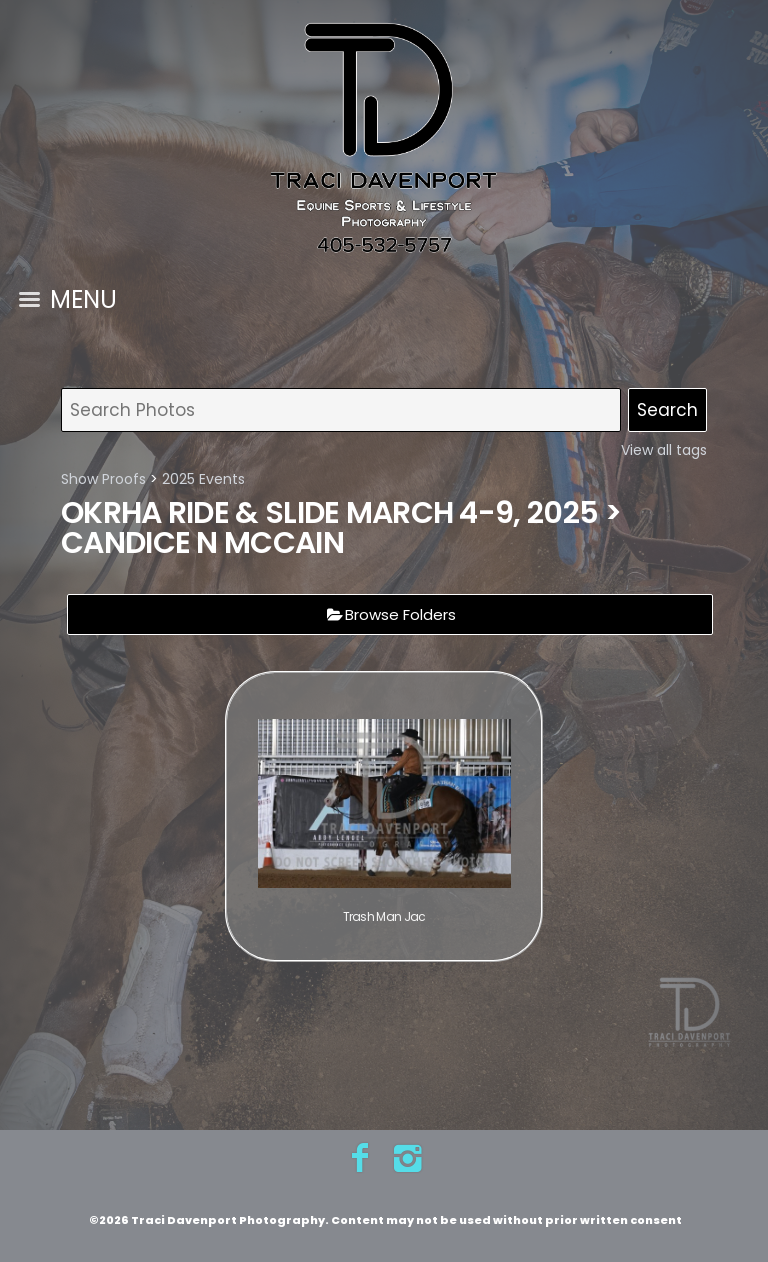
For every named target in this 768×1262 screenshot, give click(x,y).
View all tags (664, 450)
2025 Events (203, 479)
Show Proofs (103, 479)
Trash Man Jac (384, 916)
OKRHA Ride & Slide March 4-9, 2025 (329, 513)
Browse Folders (400, 614)
